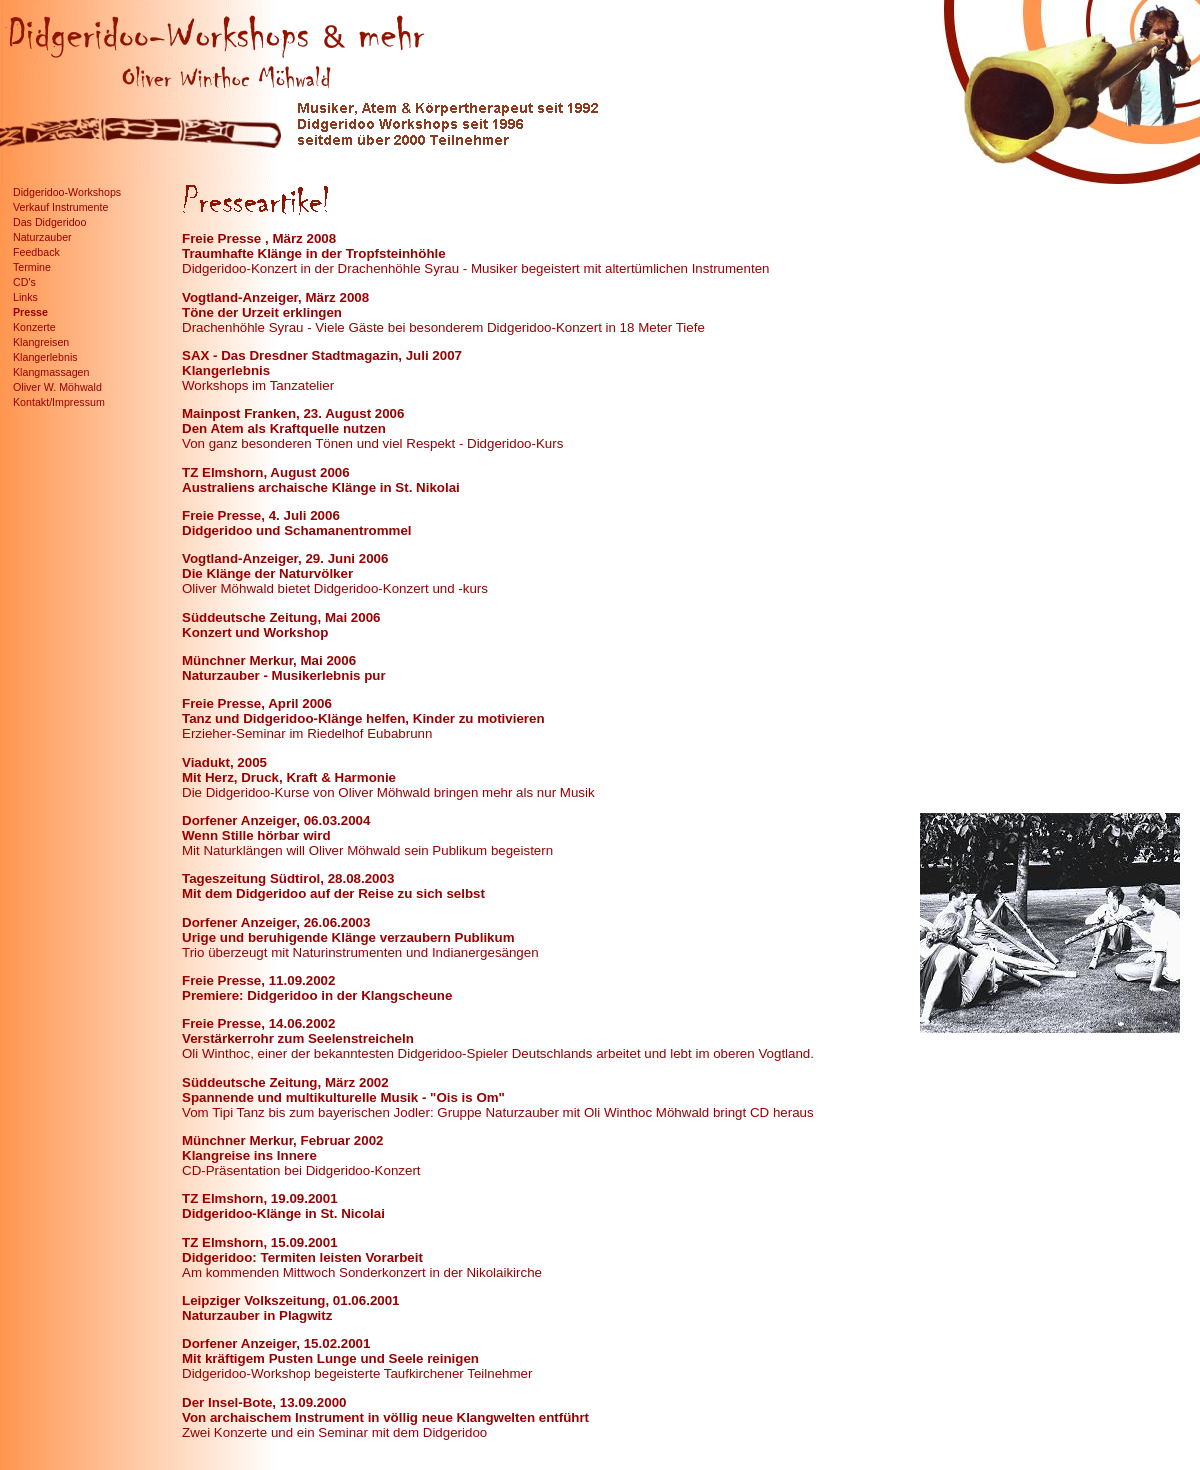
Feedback (36, 252)
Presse (30, 312)
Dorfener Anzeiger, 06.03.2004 (276, 820)
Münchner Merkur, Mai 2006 (269, 660)
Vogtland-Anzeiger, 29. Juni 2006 (285, 558)
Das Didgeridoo (49, 222)
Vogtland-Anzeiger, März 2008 (275, 297)
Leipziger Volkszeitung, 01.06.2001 (291, 1300)
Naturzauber (42, 237)
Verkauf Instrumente (60, 207)
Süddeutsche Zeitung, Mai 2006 (281, 617)
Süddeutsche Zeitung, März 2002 (285, 1082)
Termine (32, 267)
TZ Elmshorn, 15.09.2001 (260, 1242)
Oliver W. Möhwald (57, 387)
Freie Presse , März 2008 (259, 238)
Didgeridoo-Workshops (67, 192)
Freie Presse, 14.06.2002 (258, 1023)
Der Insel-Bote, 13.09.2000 (264, 1402)
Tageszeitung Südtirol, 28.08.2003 (288, 878)
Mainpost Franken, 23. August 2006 (293, 413)
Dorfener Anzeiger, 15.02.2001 (276, 1343)
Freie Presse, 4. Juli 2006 (261, 515)
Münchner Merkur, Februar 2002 (282, 1140)
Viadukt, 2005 (224, 762)
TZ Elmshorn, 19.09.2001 (260, 1198)
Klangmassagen (51, 372)
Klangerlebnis (45, 357)
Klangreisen (41, 342)
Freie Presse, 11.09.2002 (258, 980)
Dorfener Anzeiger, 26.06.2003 (276, 922)
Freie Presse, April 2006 (257, 703)
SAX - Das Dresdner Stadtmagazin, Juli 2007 (322, 355)
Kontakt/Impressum (59, 402)
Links (25, 297)
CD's (24, 282)
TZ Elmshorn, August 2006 (266, 472)
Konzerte (34, 327)
